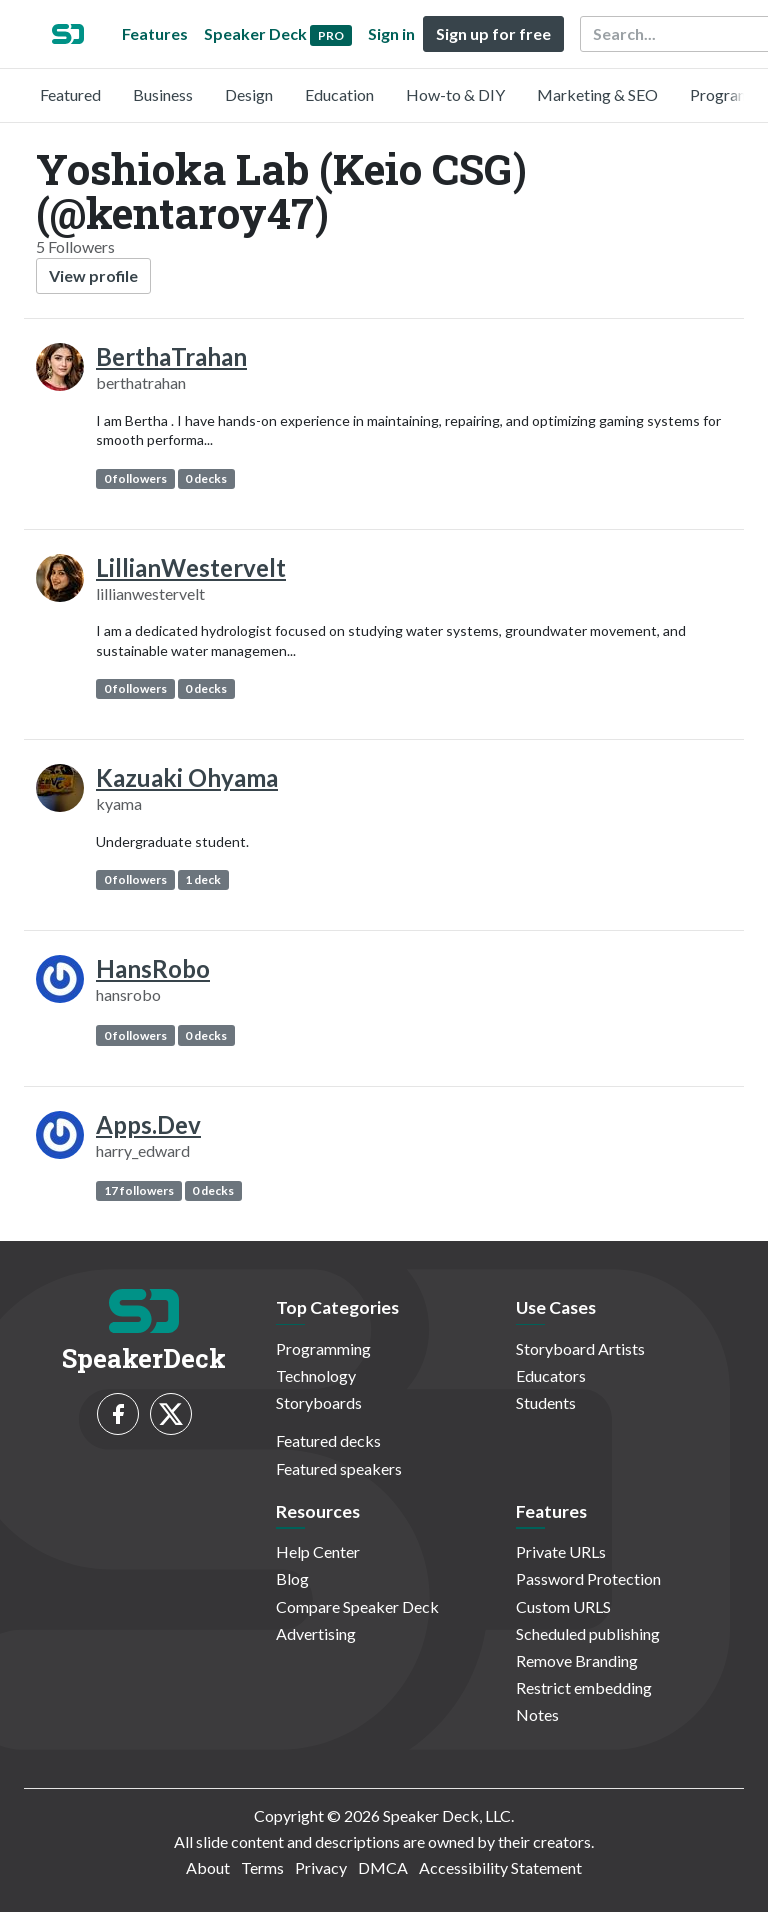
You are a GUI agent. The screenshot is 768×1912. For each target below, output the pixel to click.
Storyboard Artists (580, 1348)
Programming (323, 1348)
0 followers (135, 478)
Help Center (318, 1551)
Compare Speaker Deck (357, 1606)
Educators (551, 1375)
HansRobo (153, 968)
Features (155, 33)
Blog (292, 1578)
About (208, 1867)
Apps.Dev (148, 1124)
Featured (70, 94)
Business (163, 94)
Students (546, 1402)
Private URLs (561, 1551)
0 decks (206, 478)
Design (249, 94)
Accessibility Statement (500, 1867)
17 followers (139, 1190)
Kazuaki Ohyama (187, 777)
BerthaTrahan (171, 356)
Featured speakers (339, 1468)
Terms (262, 1867)
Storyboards (319, 1402)
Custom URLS (563, 1606)
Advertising (316, 1633)
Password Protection (588, 1578)
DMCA (383, 1867)
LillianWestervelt (191, 567)
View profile (93, 275)
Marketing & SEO (597, 94)
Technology (316, 1375)
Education (339, 94)
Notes (537, 1714)
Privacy (321, 1867)
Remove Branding (577, 1660)
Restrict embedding (584, 1687)
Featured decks (328, 1440)
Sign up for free (493, 33)
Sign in (391, 33)
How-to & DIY (455, 94)
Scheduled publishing (588, 1633)
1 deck (203, 879)
